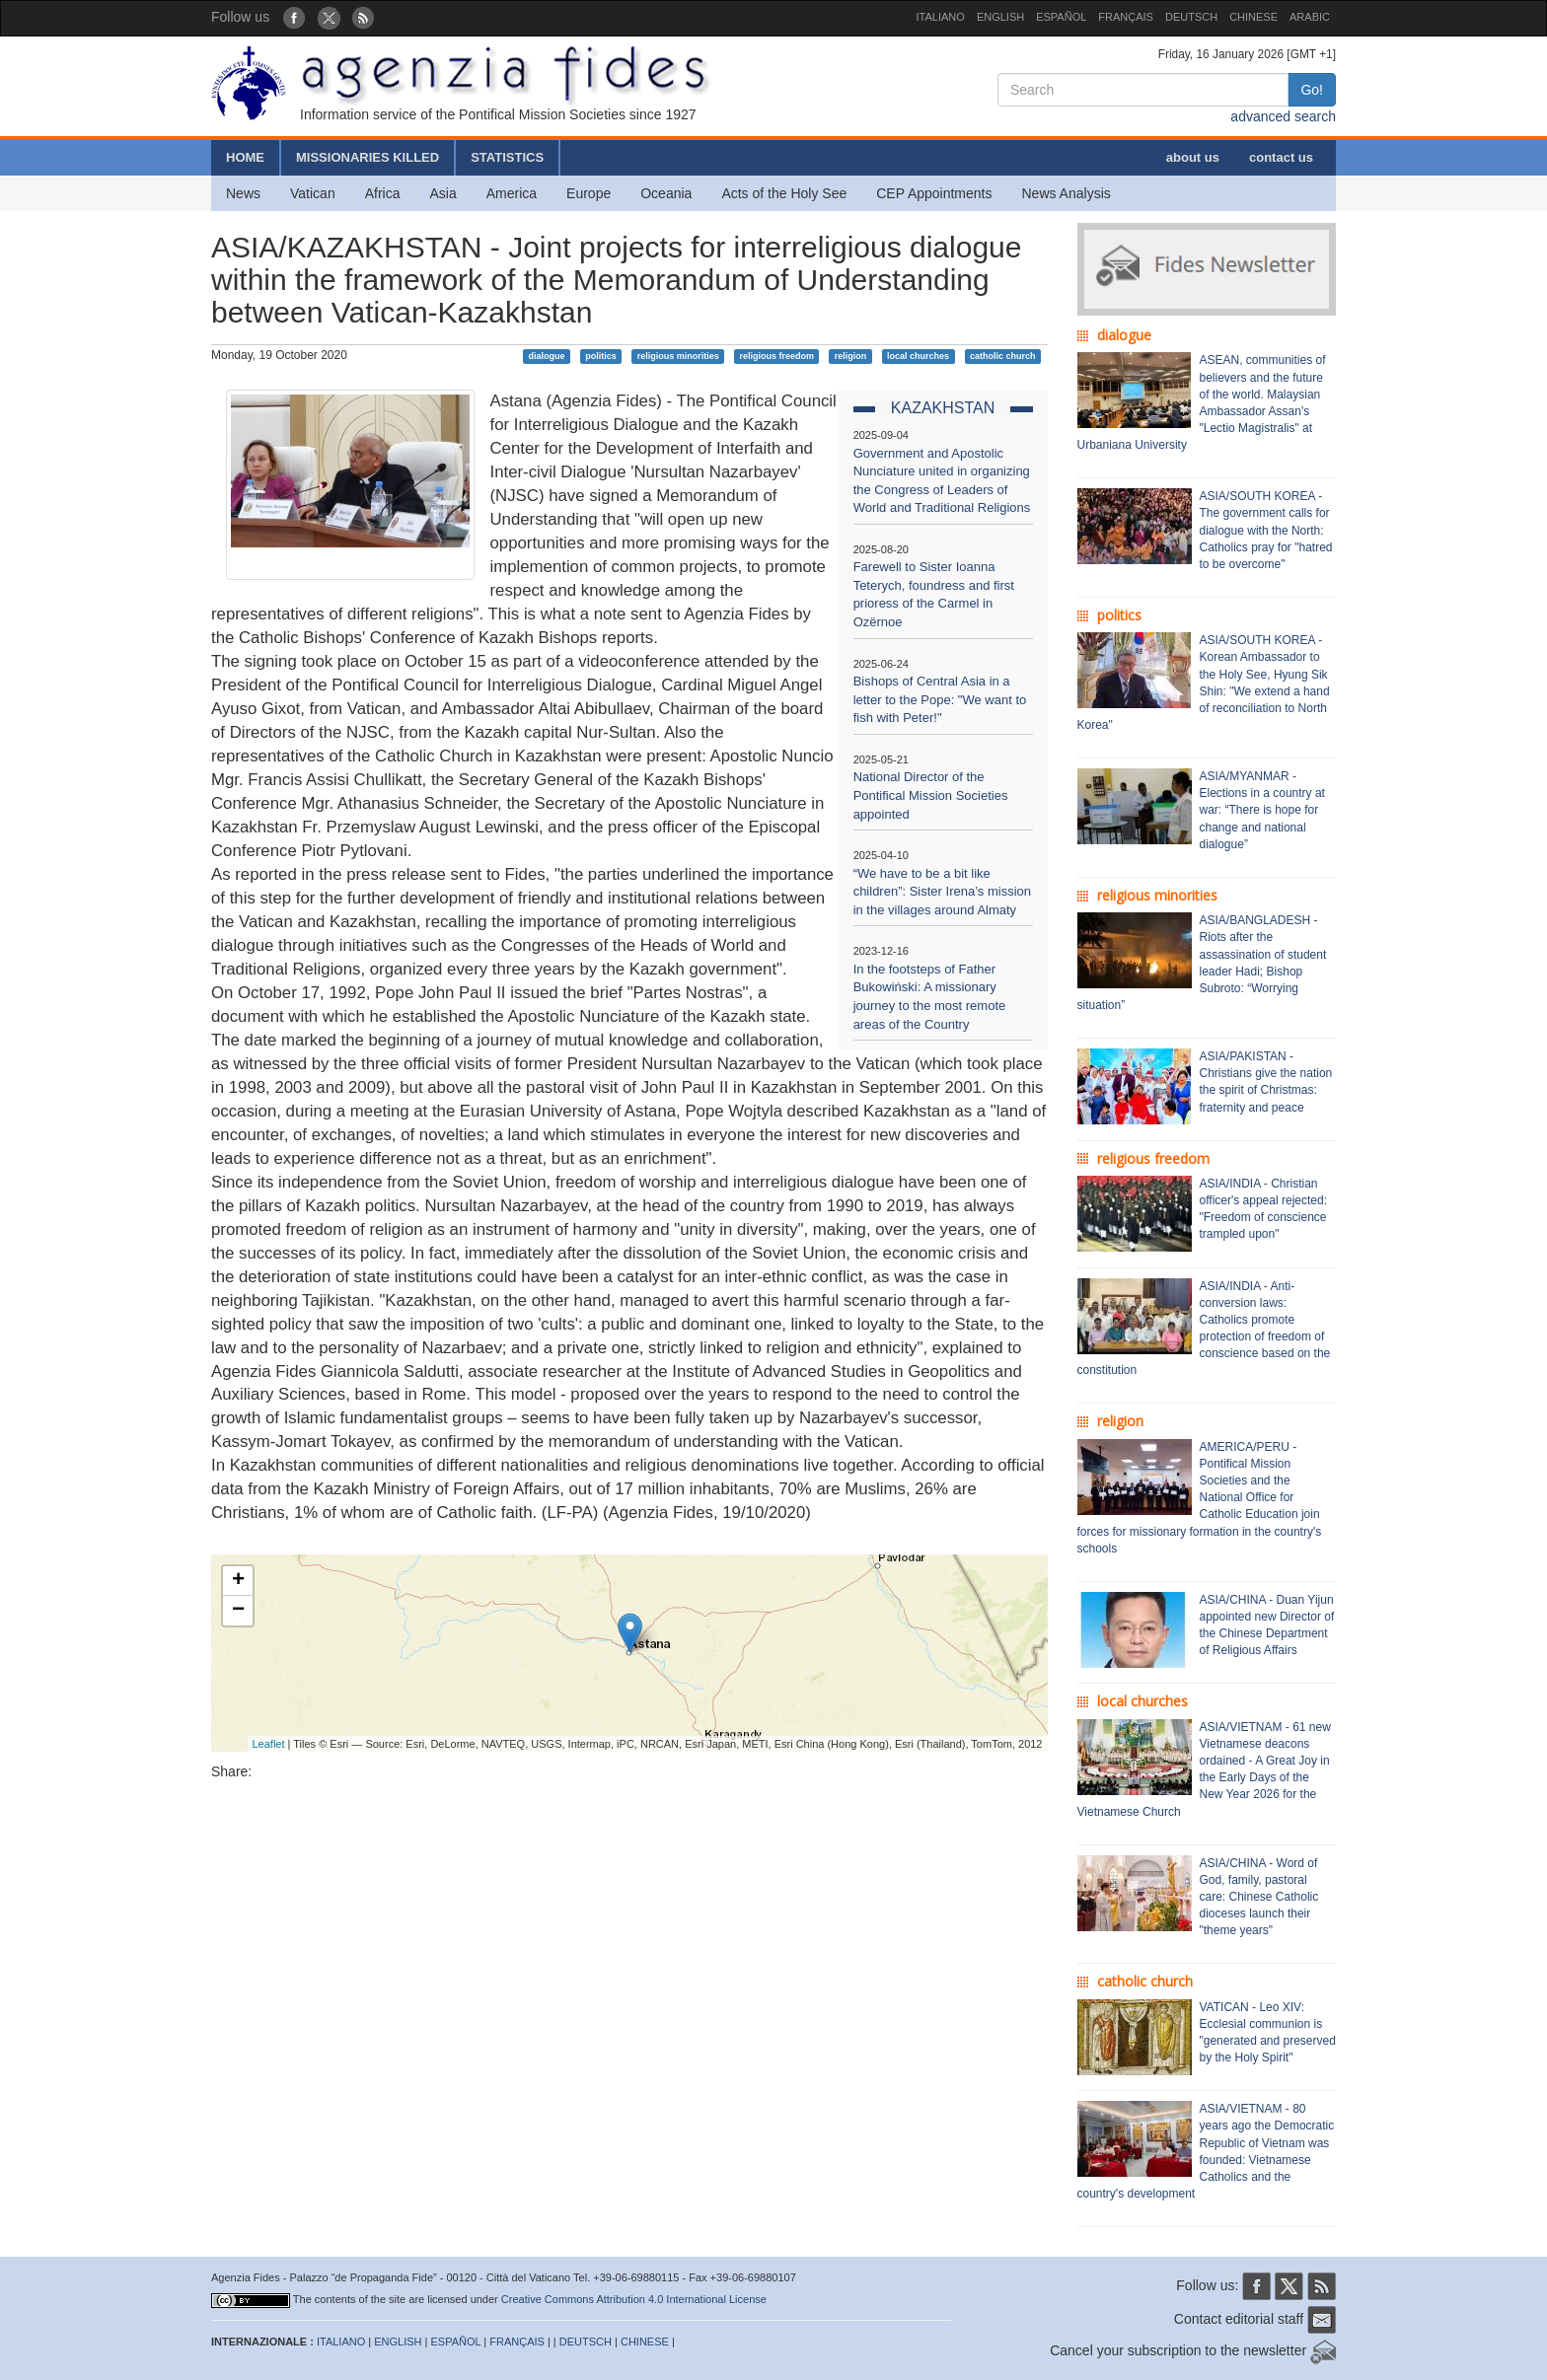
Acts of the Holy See (784, 193)
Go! (1311, 90)
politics (601, 356)
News (243, 193)
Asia (442, 193)
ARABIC (1309, 17)
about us (1192, 157)
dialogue (547, 356)
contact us (1281, 157)
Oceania (666, 193)
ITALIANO (941, 17)
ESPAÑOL (1061, 17)
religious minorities (678, 356)
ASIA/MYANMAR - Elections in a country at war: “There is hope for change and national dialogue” (1262, 810)
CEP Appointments (934, 193)
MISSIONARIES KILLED (367, 157)
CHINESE (1253, 17)
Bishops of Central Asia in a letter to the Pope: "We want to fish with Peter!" (940, 699)
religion (851, 356)
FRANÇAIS (1125, 17)
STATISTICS (507, 157)
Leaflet (269, 1744)
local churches (918, 356)
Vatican (312, 193)
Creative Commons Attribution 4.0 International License (634, 2299)
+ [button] (238, 1581)
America (511, 193)
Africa (383, 193)
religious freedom (776, 356)
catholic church (1003, 356)
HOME (245, 157)
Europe (588, 193)
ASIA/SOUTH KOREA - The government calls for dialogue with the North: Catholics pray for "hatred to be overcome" (1266, 530)
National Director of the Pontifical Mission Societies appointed (930, 795)
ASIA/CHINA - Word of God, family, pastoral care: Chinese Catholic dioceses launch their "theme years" (1259, 1897)
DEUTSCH (1191, 17)
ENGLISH (1000, 17)
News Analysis (1066, 193)
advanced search (1283, 116)
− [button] (238, 1610)
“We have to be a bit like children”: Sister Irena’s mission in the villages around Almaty (942, 891)
